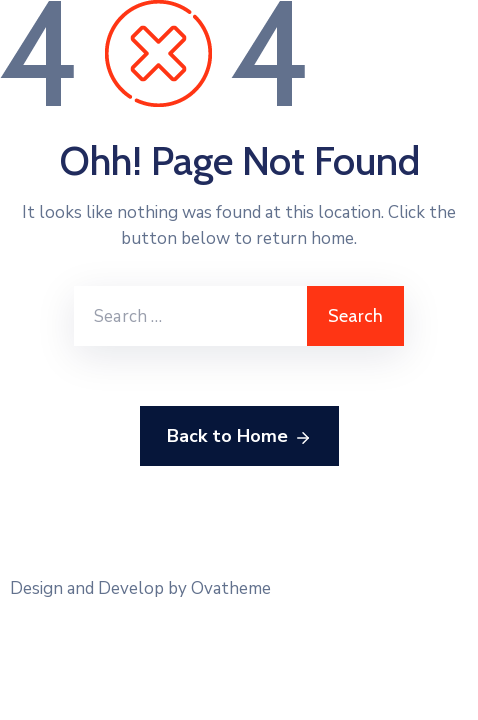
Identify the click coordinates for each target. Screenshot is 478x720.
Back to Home (239, 437)
